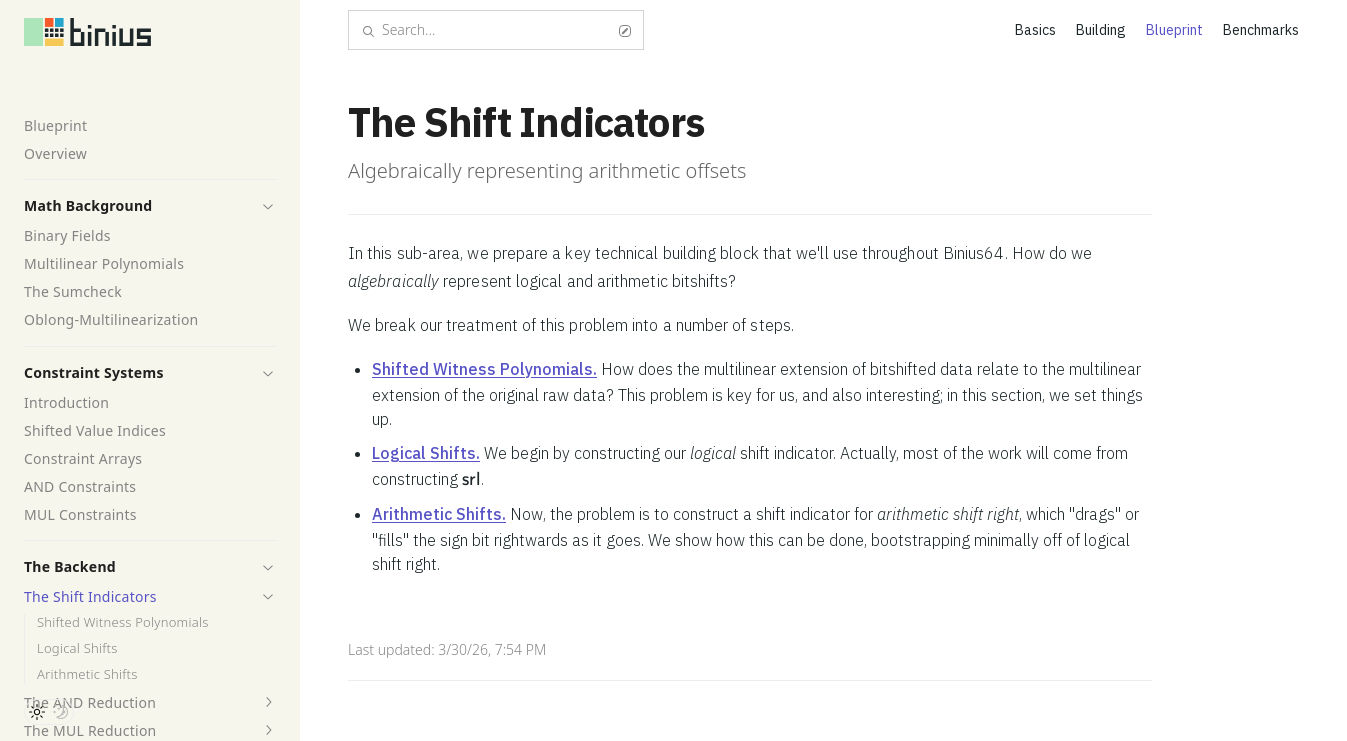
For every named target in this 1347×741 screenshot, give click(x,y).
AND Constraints (80, 486)
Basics (1035, 30)
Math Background (88, 205)
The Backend (70, 566)
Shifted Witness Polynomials (123, 622)
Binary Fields (67, 235)
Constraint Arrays (83, 458)
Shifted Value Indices (95, 430)
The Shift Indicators (90, 596)
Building (1101, 30)
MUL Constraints (80, 514)
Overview (55, 153)
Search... (496, 29)
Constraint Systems (94, 372)
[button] (268, 206)
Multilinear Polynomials (104, 263)
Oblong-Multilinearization (111, 319)
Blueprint (55, 125)
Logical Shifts (77, 648)
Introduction (66, 402)
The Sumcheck (73, 291)
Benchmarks (1261, 30)
